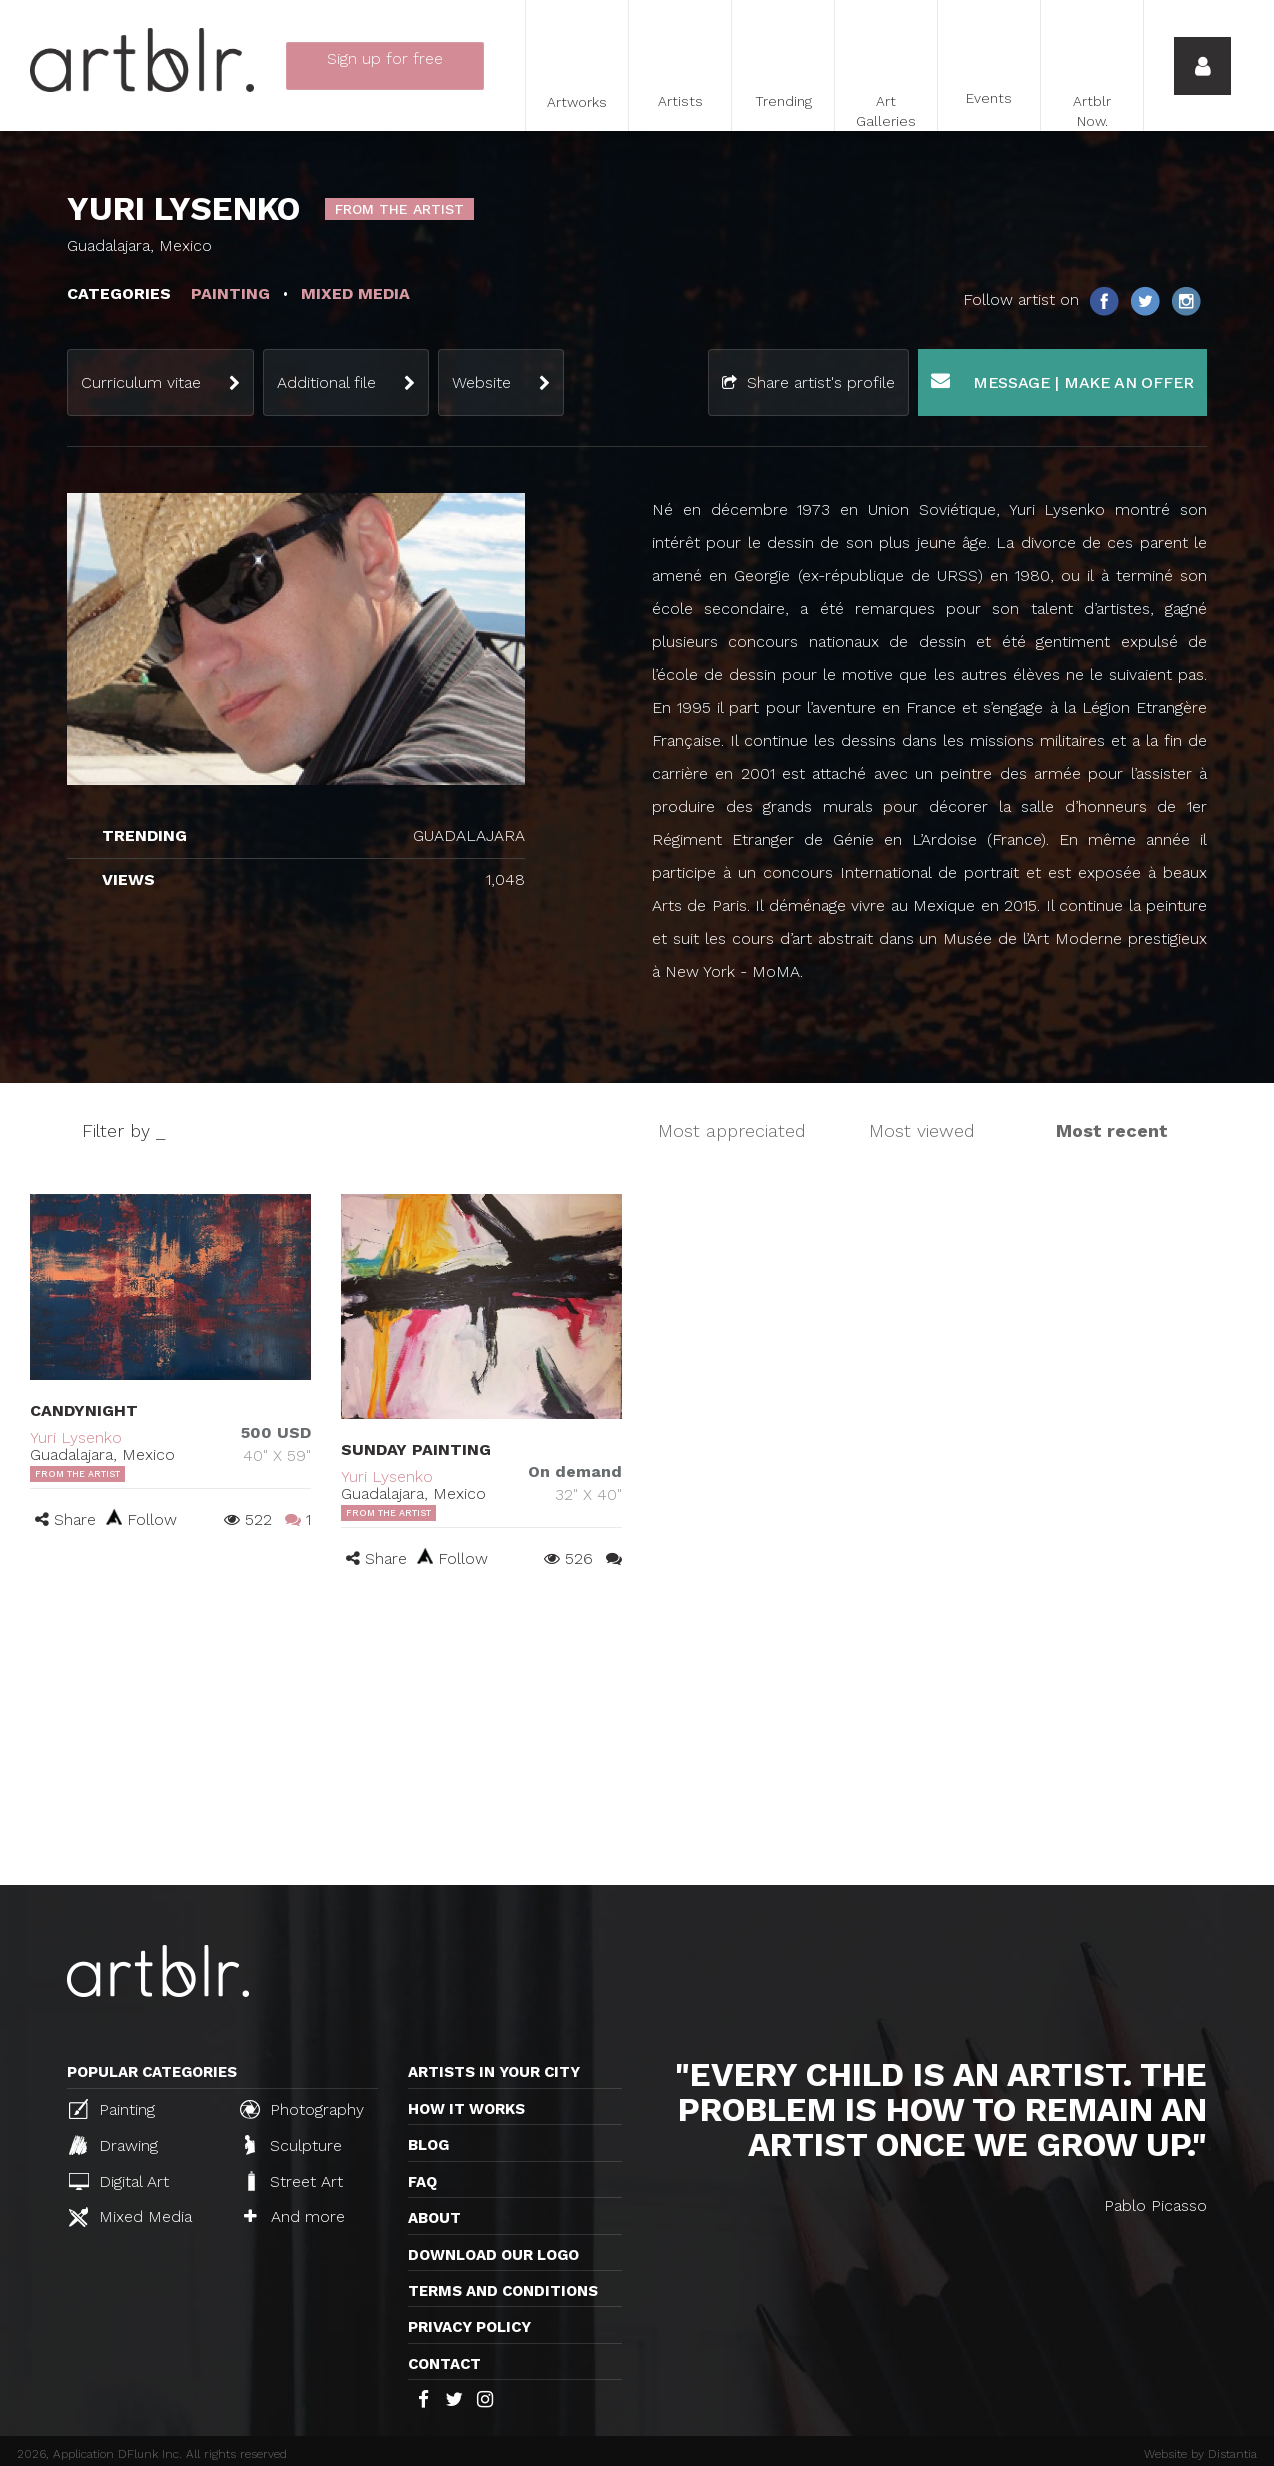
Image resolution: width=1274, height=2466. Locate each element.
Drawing (113, 2145)
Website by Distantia (1200, 2454)
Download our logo (493, 2255)
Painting (112, 2109)
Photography (302, 2109)
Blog (428, 2145)
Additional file (326, 382)
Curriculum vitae (141, 382)
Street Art (293, 2181)
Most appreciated (732, 1130)
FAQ (422, 2182)
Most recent (1112, 1130)
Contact (444, 2364)
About (434, 2218)
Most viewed (922, 1130)
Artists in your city (494, 2072)
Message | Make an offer (1062, 381)
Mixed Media (130, 2217)
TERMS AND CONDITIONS (503, 2291)
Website (481, 382)
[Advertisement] (637, 1735)
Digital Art (119, 2181)
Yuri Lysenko (76, 1437)
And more (294, 2216)
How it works (466, 2109)
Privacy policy (469, 2327)
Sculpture (293, 2145)
